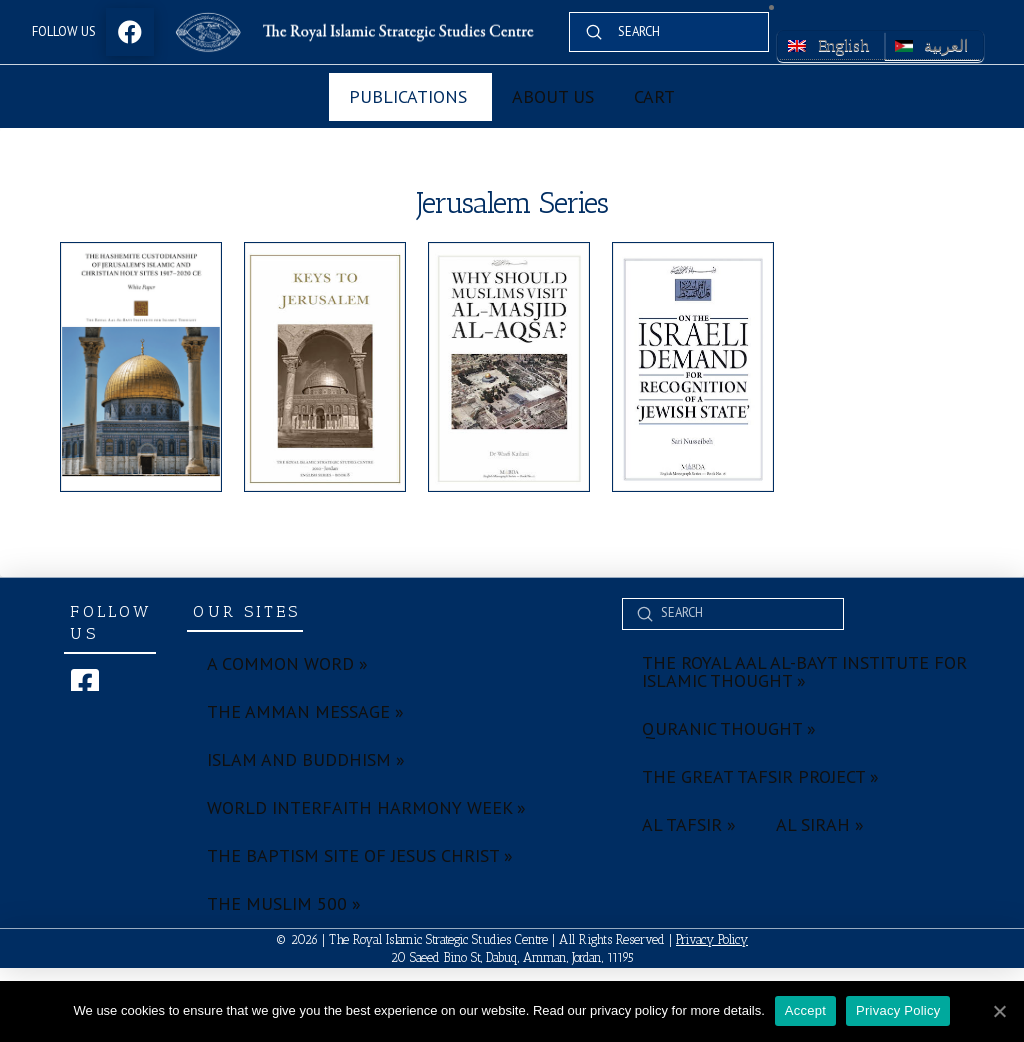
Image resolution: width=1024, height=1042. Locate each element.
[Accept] (999, 1011)
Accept (805, 1010)
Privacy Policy (712, 939)
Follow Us (64, 31)
